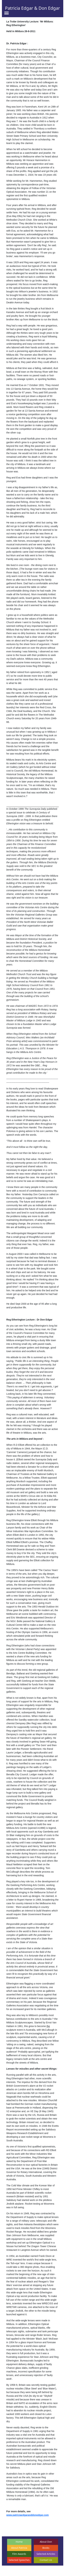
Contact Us (46, 2560)
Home (19, 2541)
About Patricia (19, 2547)
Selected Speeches (19, 2560)
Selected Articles (46, 2554)
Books (45, 2547)
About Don (46, 2541)
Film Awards (19, 2554)
